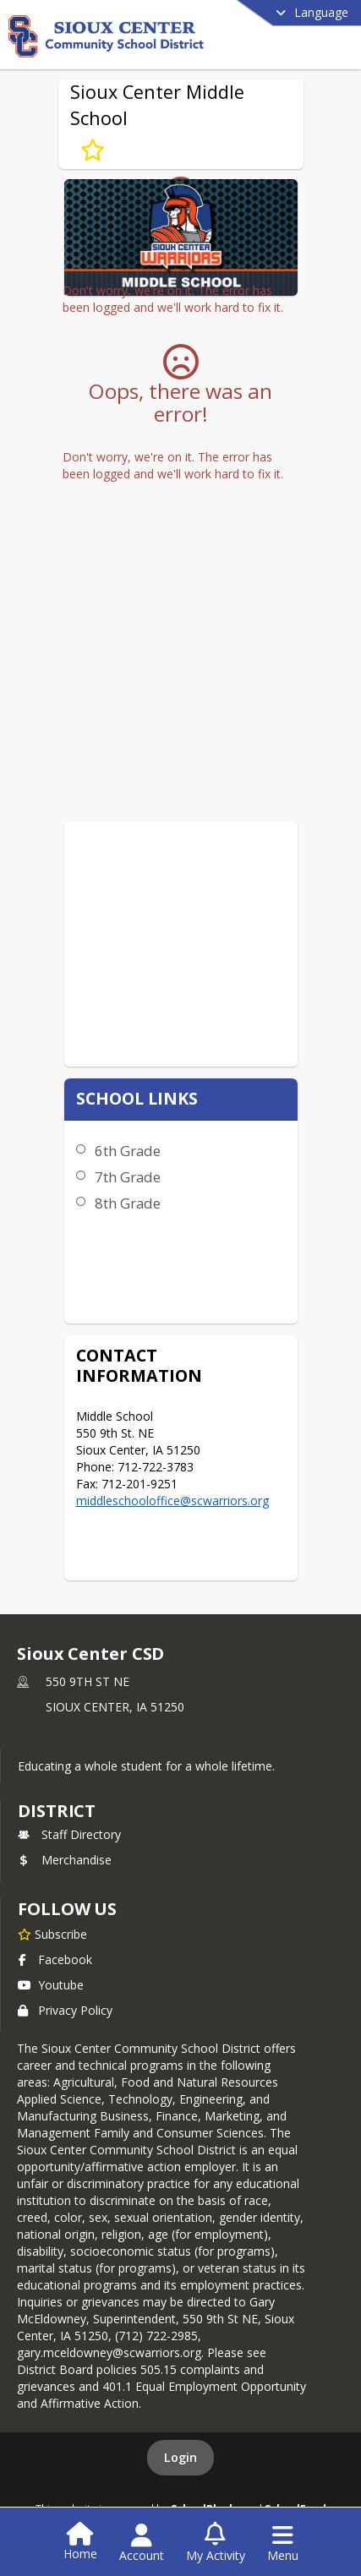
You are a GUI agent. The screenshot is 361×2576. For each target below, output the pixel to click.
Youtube (51, 1985)
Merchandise (65, 1860)
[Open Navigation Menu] (282, 2543)
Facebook (55, 1959)
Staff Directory (69, 1834)
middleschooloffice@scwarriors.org (172, 1501)
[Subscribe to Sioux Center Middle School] (92, 150)
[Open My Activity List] (215, 2543)
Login (180, 2457)
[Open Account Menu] (141, 2543)
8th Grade (128, 1203)
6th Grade (128, 1150)
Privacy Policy (65, 2010)
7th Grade (128, 1177)
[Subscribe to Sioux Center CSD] (52, 1933)
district (57, 1810)
